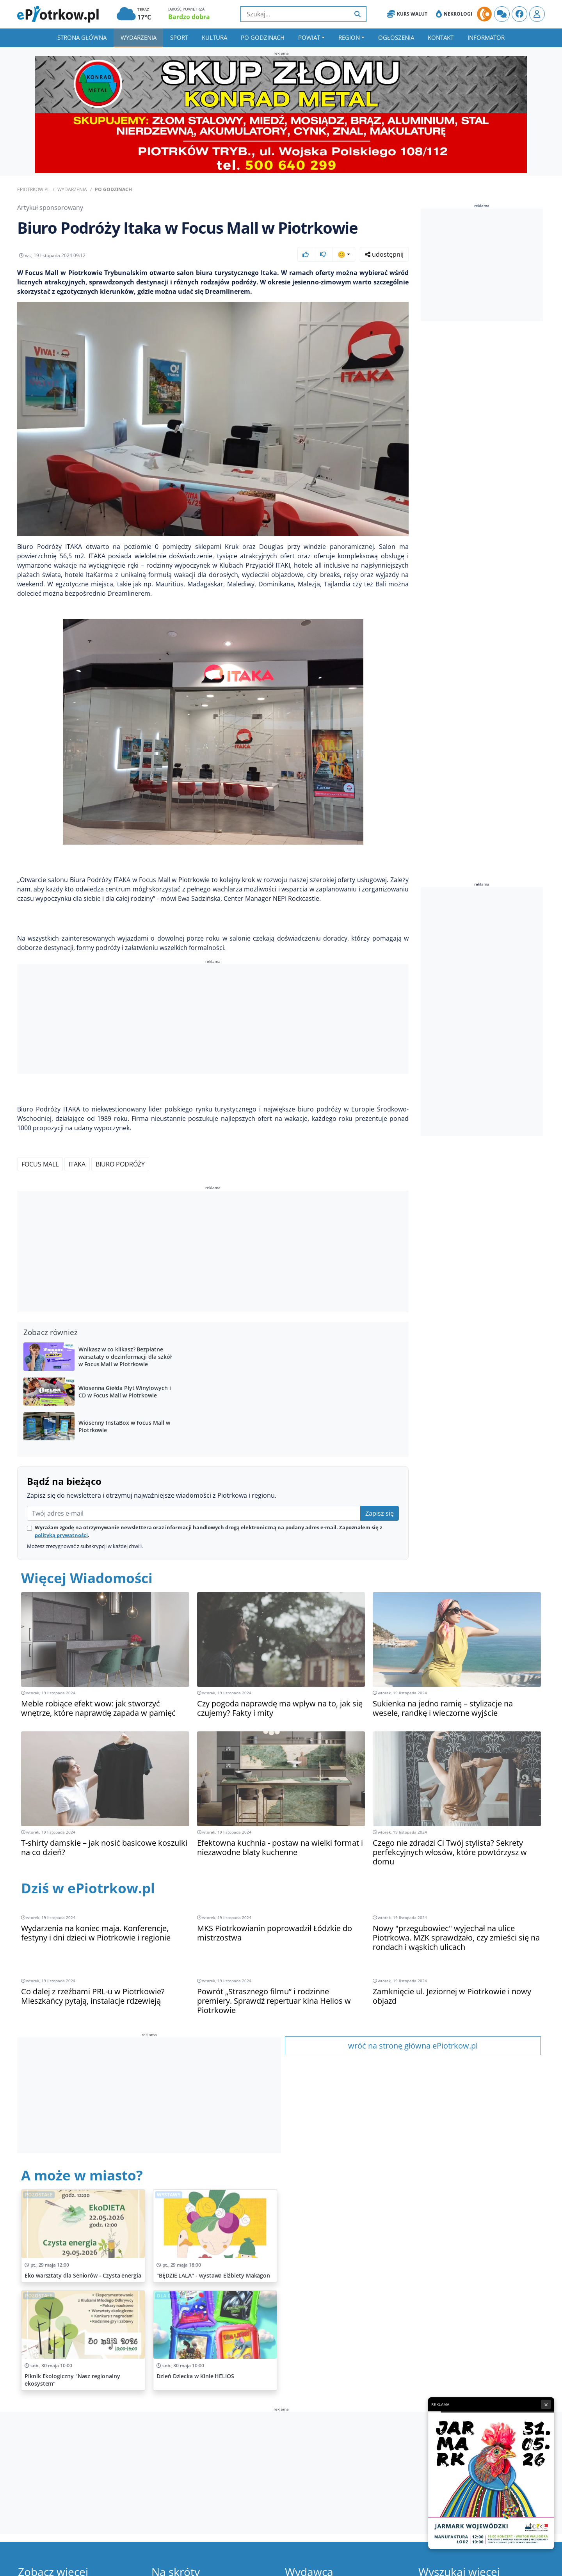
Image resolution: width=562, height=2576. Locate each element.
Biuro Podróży (120, 1164)
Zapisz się (379, 1513)
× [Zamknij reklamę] (546, 2404)
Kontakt (441, 37)
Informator (486, 37)
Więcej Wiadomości (87, 1578)
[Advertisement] (213, 1020)
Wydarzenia (139, 37)
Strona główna (82, 37)
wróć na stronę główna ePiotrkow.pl (413, 2045)
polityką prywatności (61, 1535)
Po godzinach (263, 37)
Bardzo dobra (189, 16)
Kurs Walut (407, 14)
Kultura (214, 37)
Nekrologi (454, 14)
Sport (179, 37)
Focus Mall (40, 1164)
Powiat (309, 37)
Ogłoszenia (396, 37)
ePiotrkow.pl (33, 189)
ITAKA (77, 1164)
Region (349, 37)
